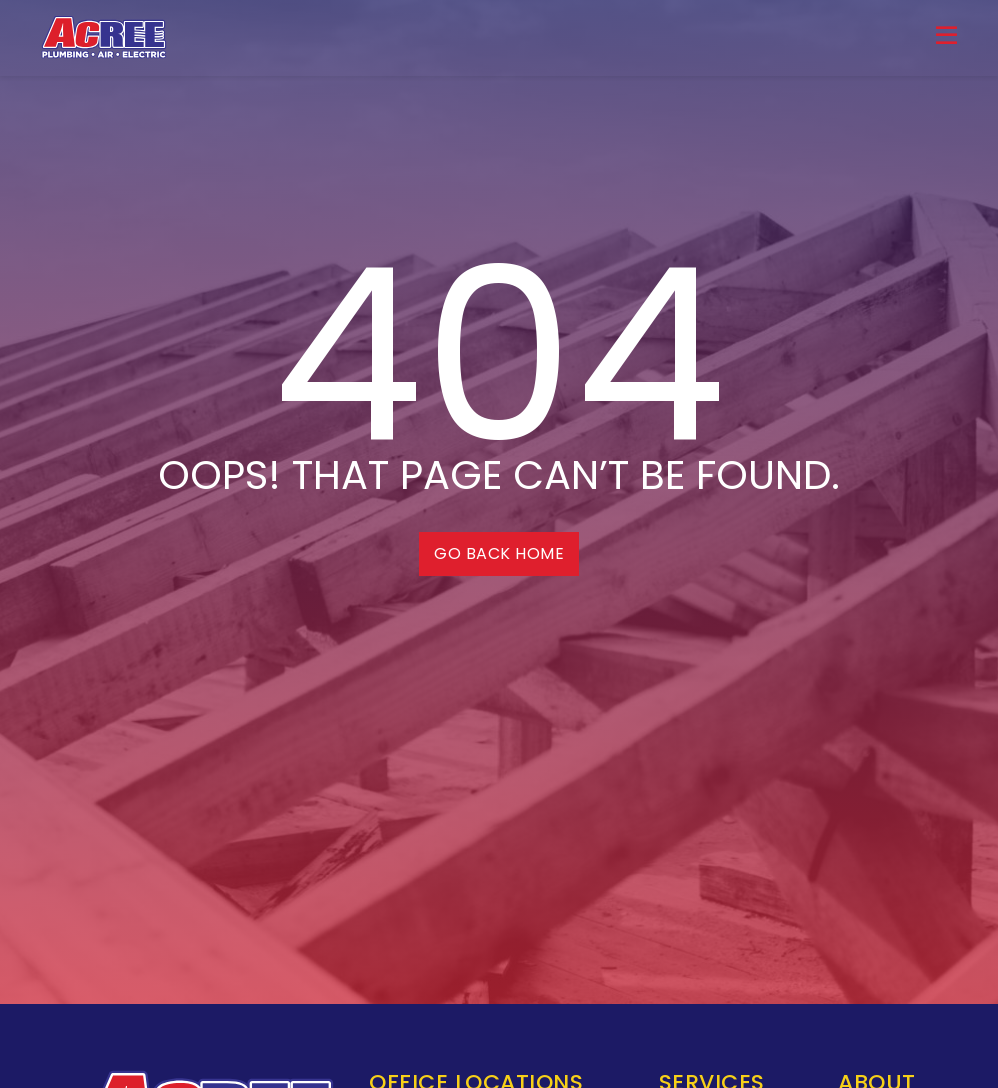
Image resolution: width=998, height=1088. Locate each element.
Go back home (499, 553)
